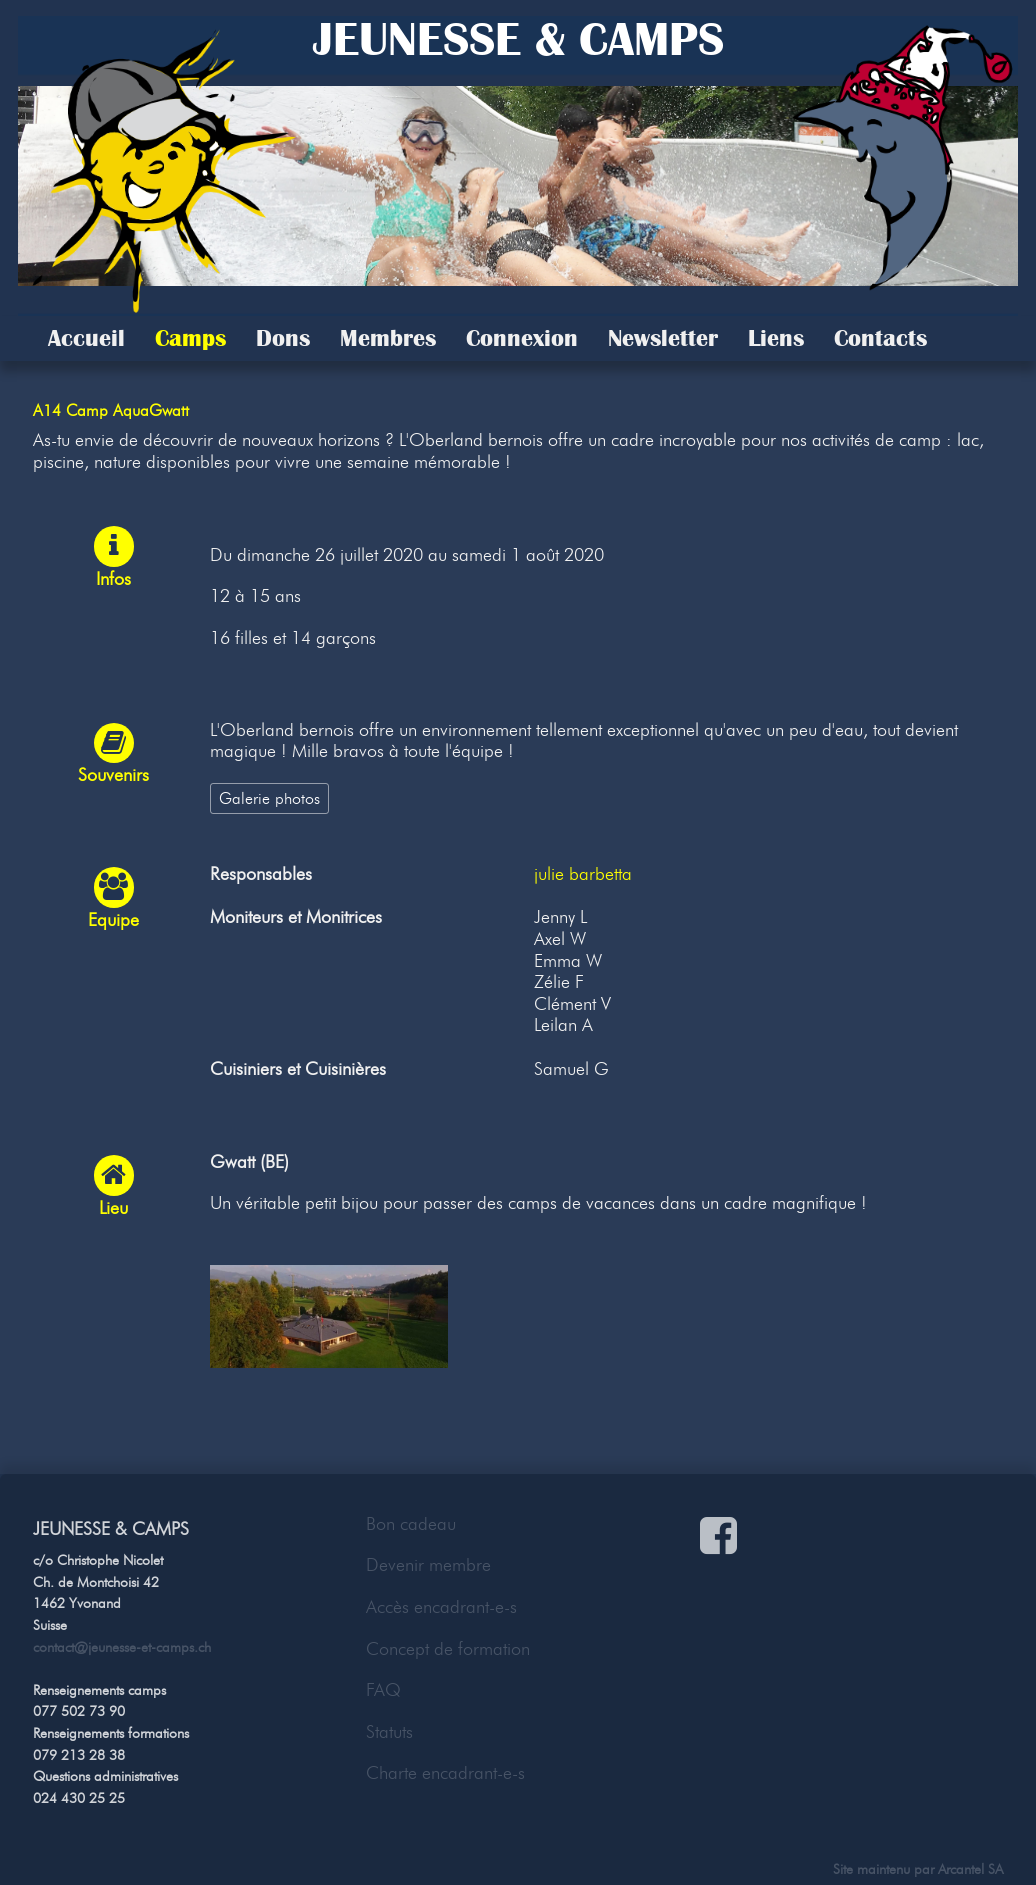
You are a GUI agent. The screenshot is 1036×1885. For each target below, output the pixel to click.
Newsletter (663, 338)
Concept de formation (448, 1649)
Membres (388, 338)
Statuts (389, 1732)
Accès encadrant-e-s (441, 1607)
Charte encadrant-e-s (445, 1773)
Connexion (522, 338)
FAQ (383, 1690)
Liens (776, 338)
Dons (283, 338)
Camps (190, 338)
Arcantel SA (970, 1869)
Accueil (86, 338)
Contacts (880, 338)
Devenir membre (428, 1565)
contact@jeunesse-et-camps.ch (122, 1647)
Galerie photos (269, 798)
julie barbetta (583, 874)
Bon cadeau (411, 1524)
